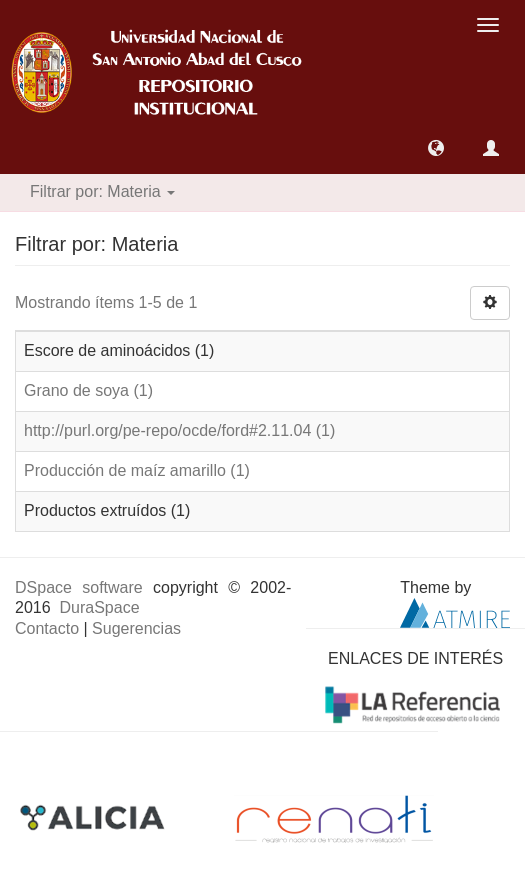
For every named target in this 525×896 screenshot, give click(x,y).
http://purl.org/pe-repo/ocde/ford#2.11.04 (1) (179, 430)
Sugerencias (136, 628)
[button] (436, 148)
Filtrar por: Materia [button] (102, 191)
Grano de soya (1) (88, 390)
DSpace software (79, 587)
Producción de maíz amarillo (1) (137, 470)
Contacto (47, 628)
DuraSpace (99, 607)
